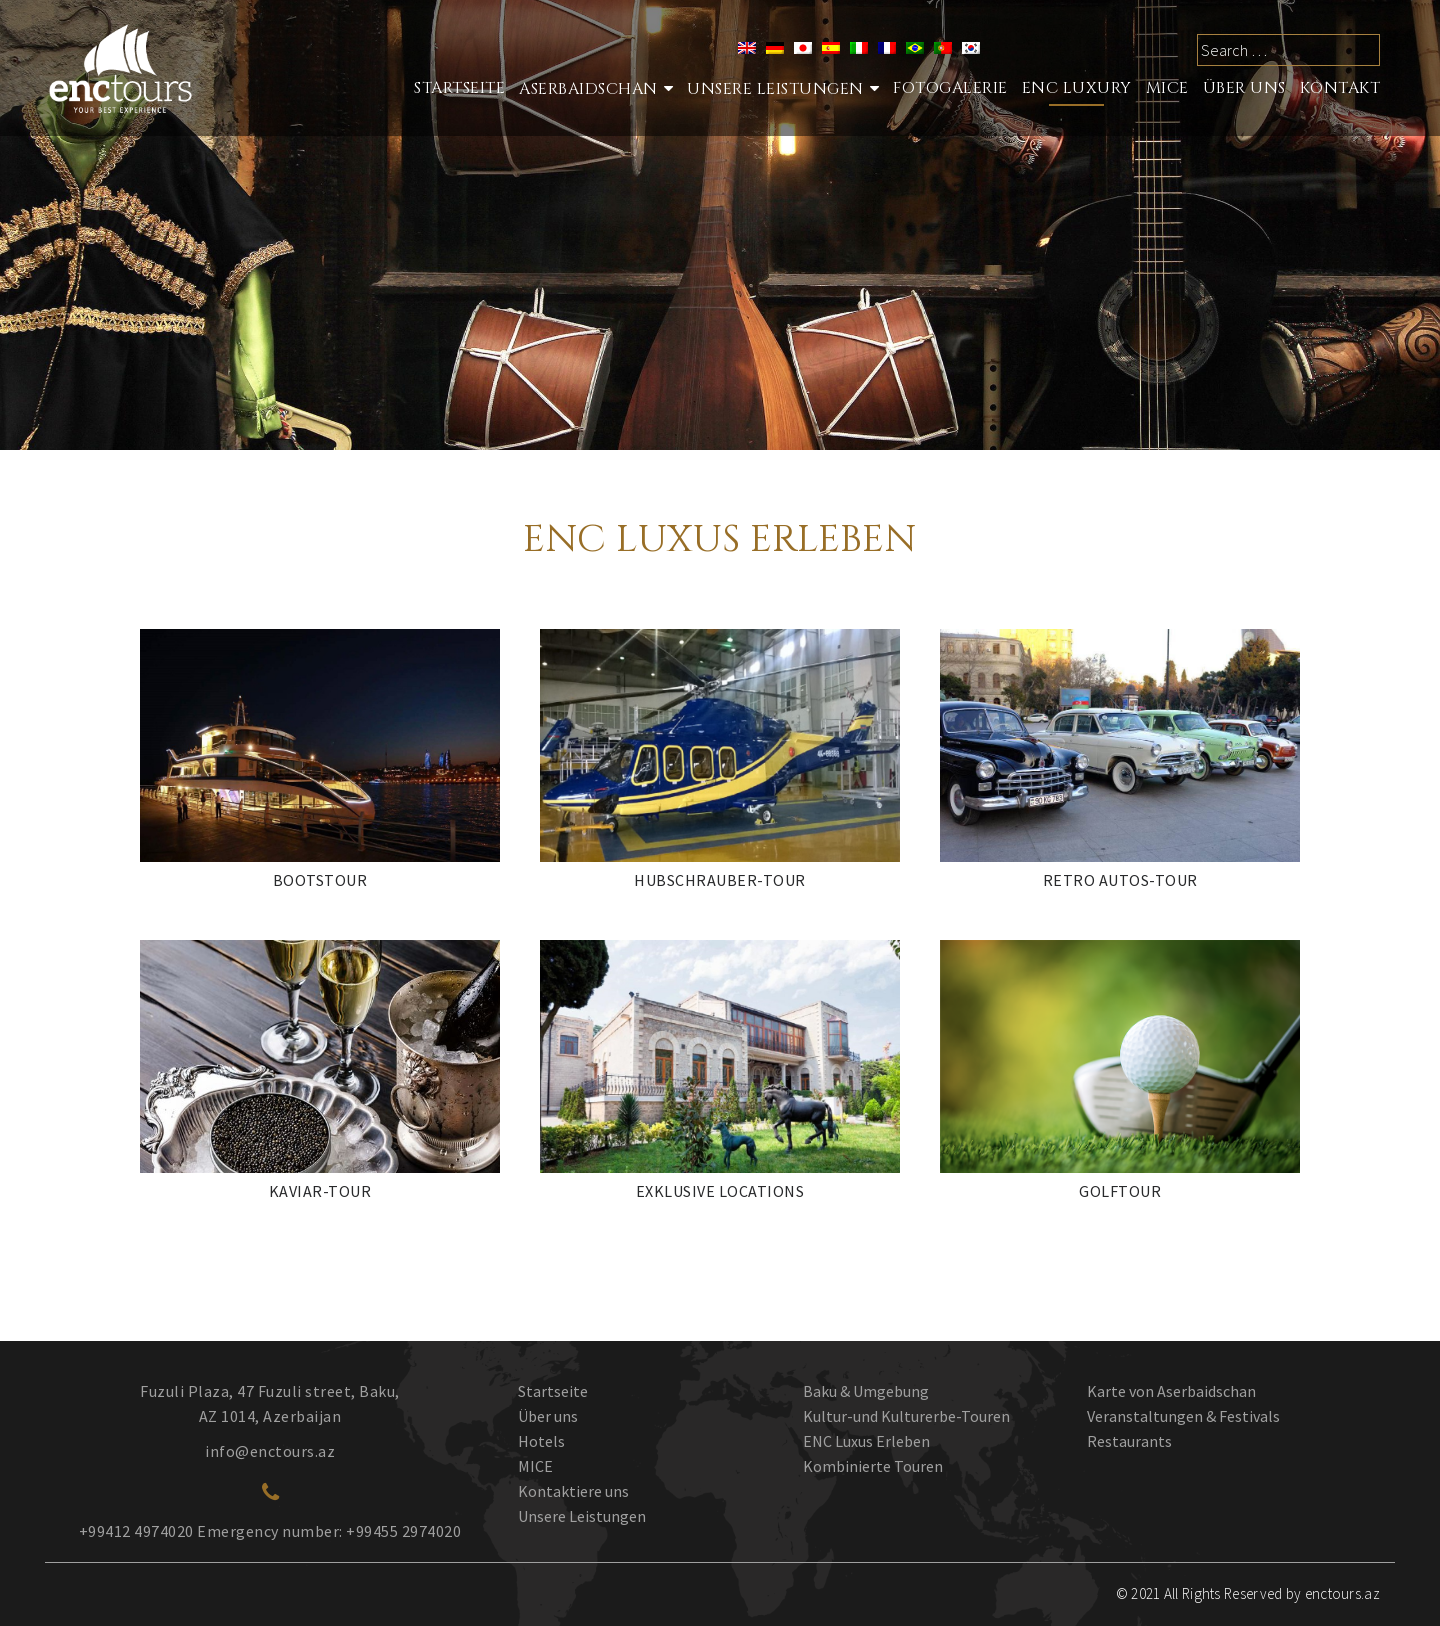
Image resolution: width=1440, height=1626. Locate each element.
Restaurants (1129, 1441)
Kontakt (1340, 88)
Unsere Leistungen (775, 89)
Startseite (553, 1391)
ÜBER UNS (1244, 88)
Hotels (541, 1441)
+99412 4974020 (136, 1531)
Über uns (548, 1416)
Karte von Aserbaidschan (1171, 1391)
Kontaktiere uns (573, 1491)
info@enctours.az (270, 1451)
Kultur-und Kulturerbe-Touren (906, 1416)
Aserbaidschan (588, 89)
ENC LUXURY (1077, 88)
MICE (1167, 88)
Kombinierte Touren (873, 1466)
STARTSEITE (459, 88)
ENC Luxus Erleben (866, 1441)
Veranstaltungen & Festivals (1183, 1416)
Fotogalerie (950, 88)
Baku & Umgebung (866, 1391)
